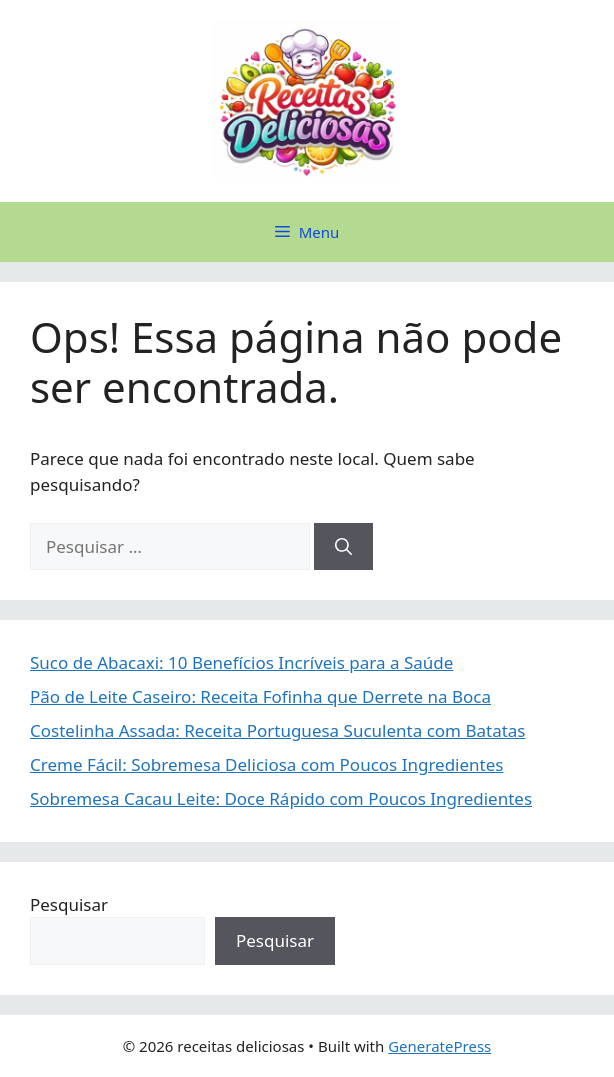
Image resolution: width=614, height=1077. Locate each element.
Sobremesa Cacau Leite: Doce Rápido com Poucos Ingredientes (281, 798)
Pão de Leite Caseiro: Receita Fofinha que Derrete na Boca (260, 696)
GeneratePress (439, 1046)
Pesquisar (69, 904)
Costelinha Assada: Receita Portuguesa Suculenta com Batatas (277, 730)
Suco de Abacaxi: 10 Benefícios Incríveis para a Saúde (241, 662)
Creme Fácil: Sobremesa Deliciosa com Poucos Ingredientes (266, 764)
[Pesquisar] (343, 547)
